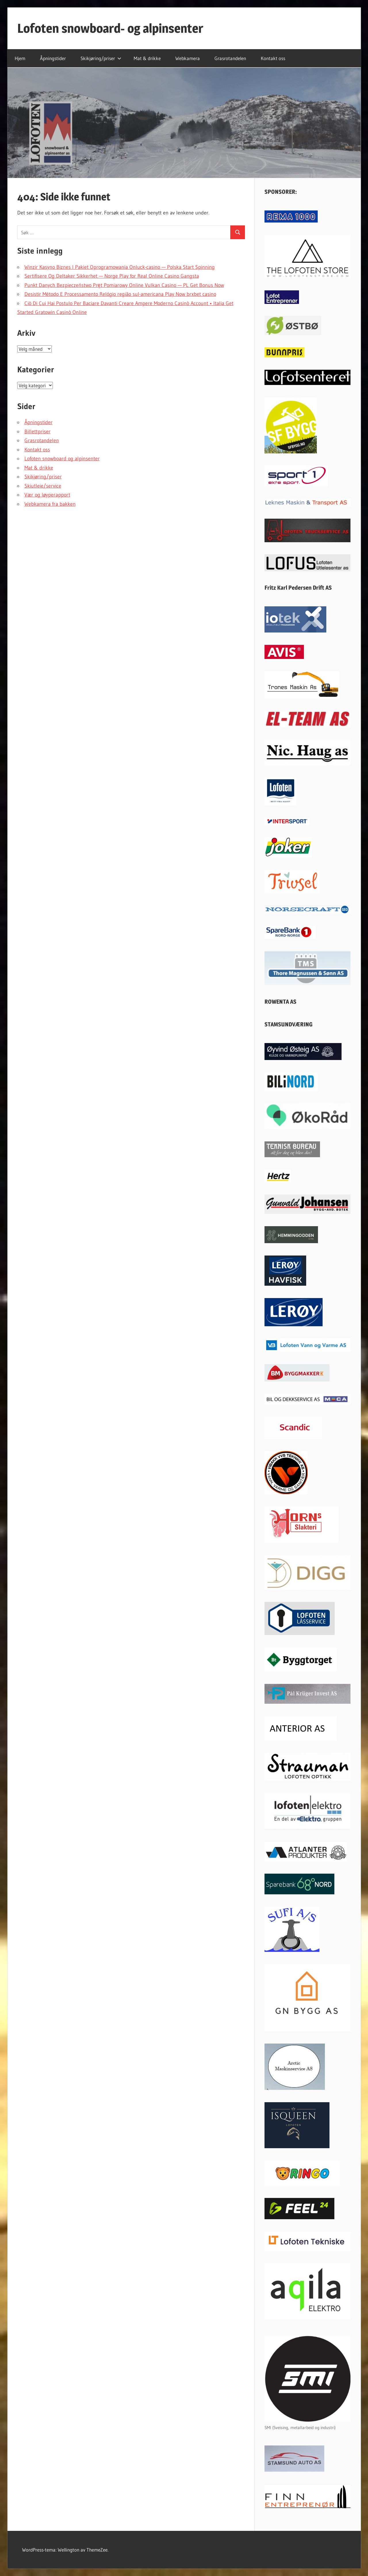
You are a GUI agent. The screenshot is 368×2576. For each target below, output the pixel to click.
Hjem (20, 58)
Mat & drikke (147, 58)
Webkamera (187, 58)
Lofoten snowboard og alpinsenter (62, 458)
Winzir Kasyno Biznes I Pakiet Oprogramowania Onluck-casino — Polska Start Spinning (119, 267)
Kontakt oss (273, 58)
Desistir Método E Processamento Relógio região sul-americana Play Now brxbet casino (120, 294)
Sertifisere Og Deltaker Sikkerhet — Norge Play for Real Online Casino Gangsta (111, 276)
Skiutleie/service (42, 486)
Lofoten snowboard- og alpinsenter (110, 28)
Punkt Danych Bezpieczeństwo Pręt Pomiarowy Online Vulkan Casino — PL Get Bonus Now (124, 285)
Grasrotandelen (230, 58)
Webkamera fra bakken (50, 504)
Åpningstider (53, 58)
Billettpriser (37, 431)
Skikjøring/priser (100, 58)
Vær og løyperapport (47, 495)
